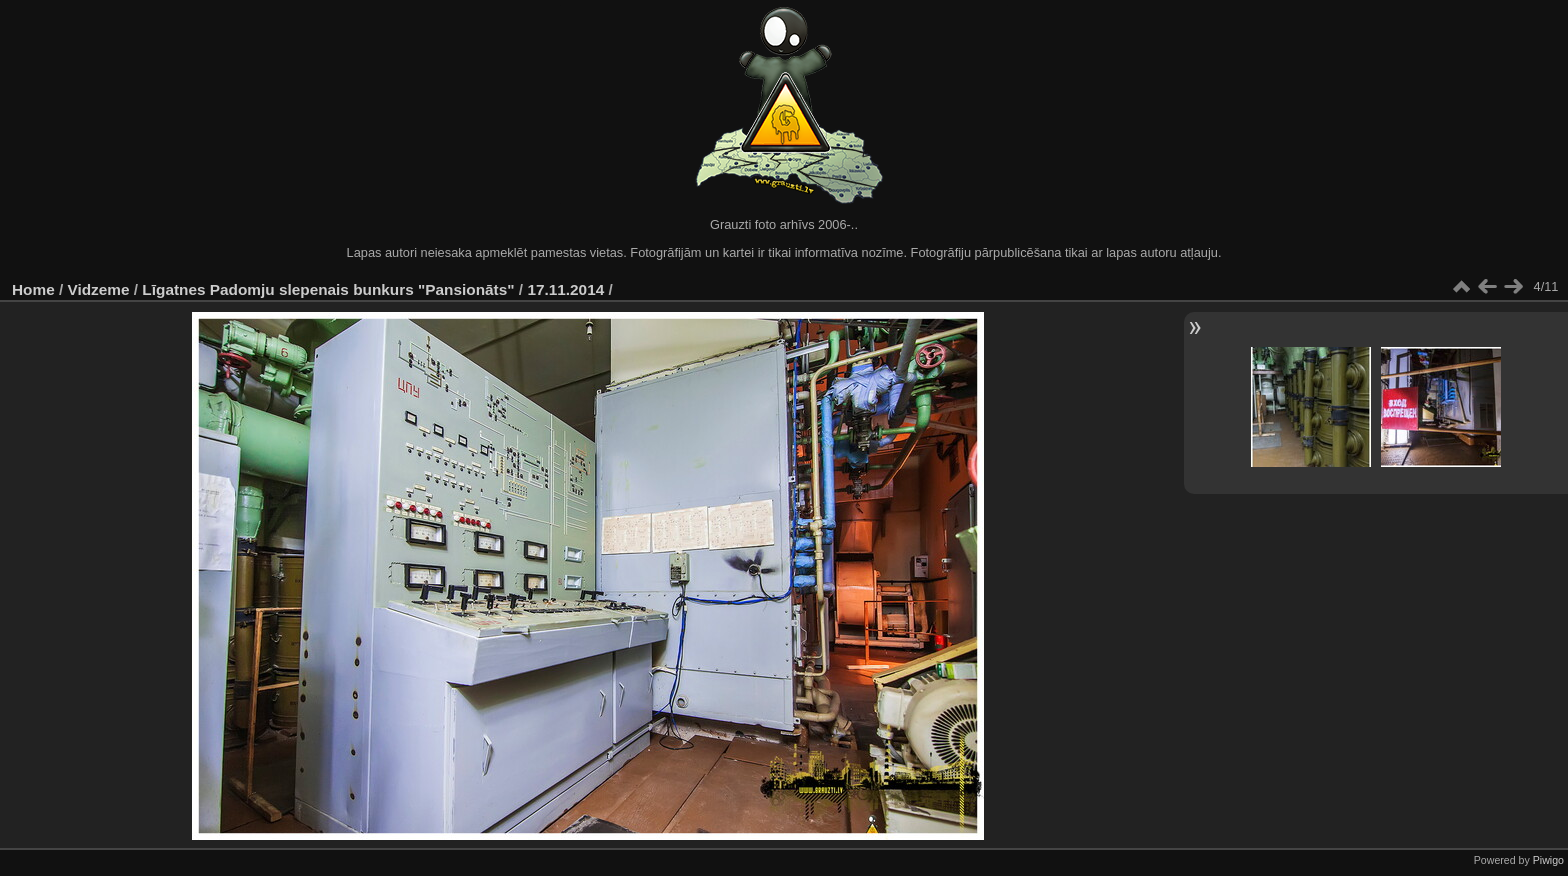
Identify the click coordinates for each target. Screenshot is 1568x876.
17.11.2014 (565, 289)
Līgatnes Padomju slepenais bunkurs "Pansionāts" (328, 289)
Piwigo (1548, 860)
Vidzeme (99, 289)
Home (33, 289)
